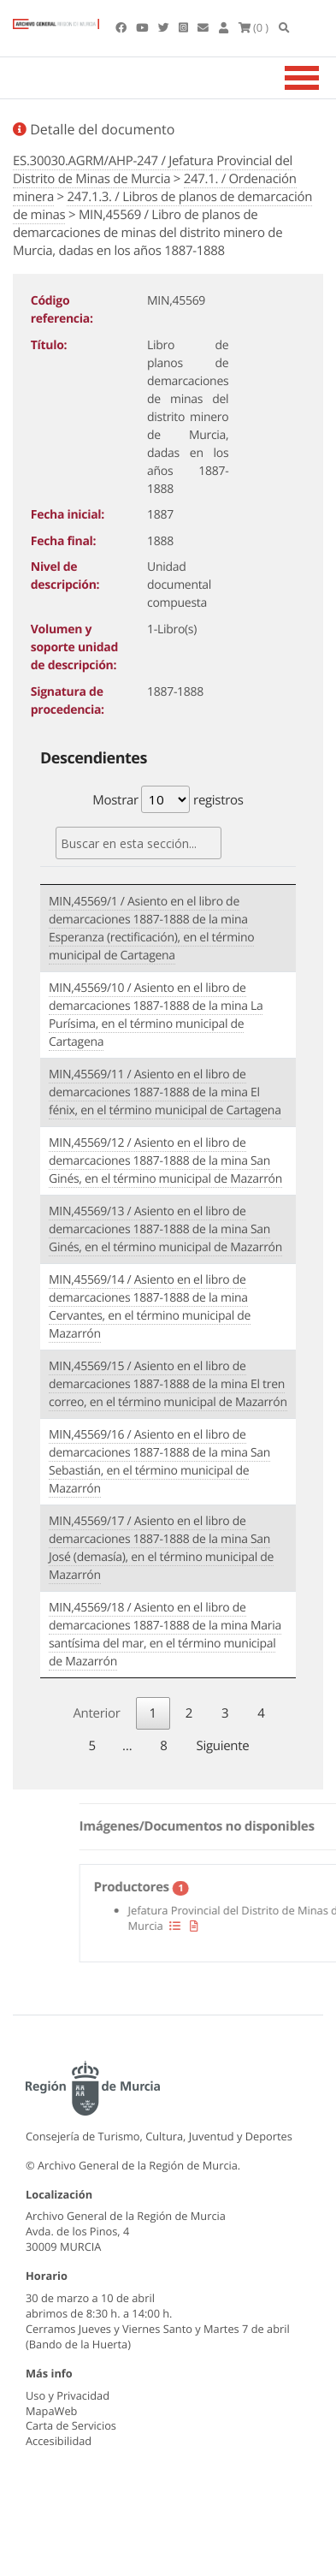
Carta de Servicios (71, 2425)
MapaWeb (51, 2411)
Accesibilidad (58, 2440)
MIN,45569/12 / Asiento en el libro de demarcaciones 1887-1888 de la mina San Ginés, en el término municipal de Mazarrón (165, 1161)
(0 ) (254, 27)
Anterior (96, 1713)
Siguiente (223, 1745)
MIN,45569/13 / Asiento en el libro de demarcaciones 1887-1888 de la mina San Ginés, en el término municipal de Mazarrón (165, 1229)
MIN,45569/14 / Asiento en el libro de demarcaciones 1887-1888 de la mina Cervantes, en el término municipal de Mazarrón (150, 1307)
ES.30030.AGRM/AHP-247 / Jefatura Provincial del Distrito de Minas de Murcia (152, 169)
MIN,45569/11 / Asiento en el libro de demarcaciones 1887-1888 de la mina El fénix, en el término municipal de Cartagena (165, 1092)
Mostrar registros (167, 799)
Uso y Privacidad (67, 2395)
